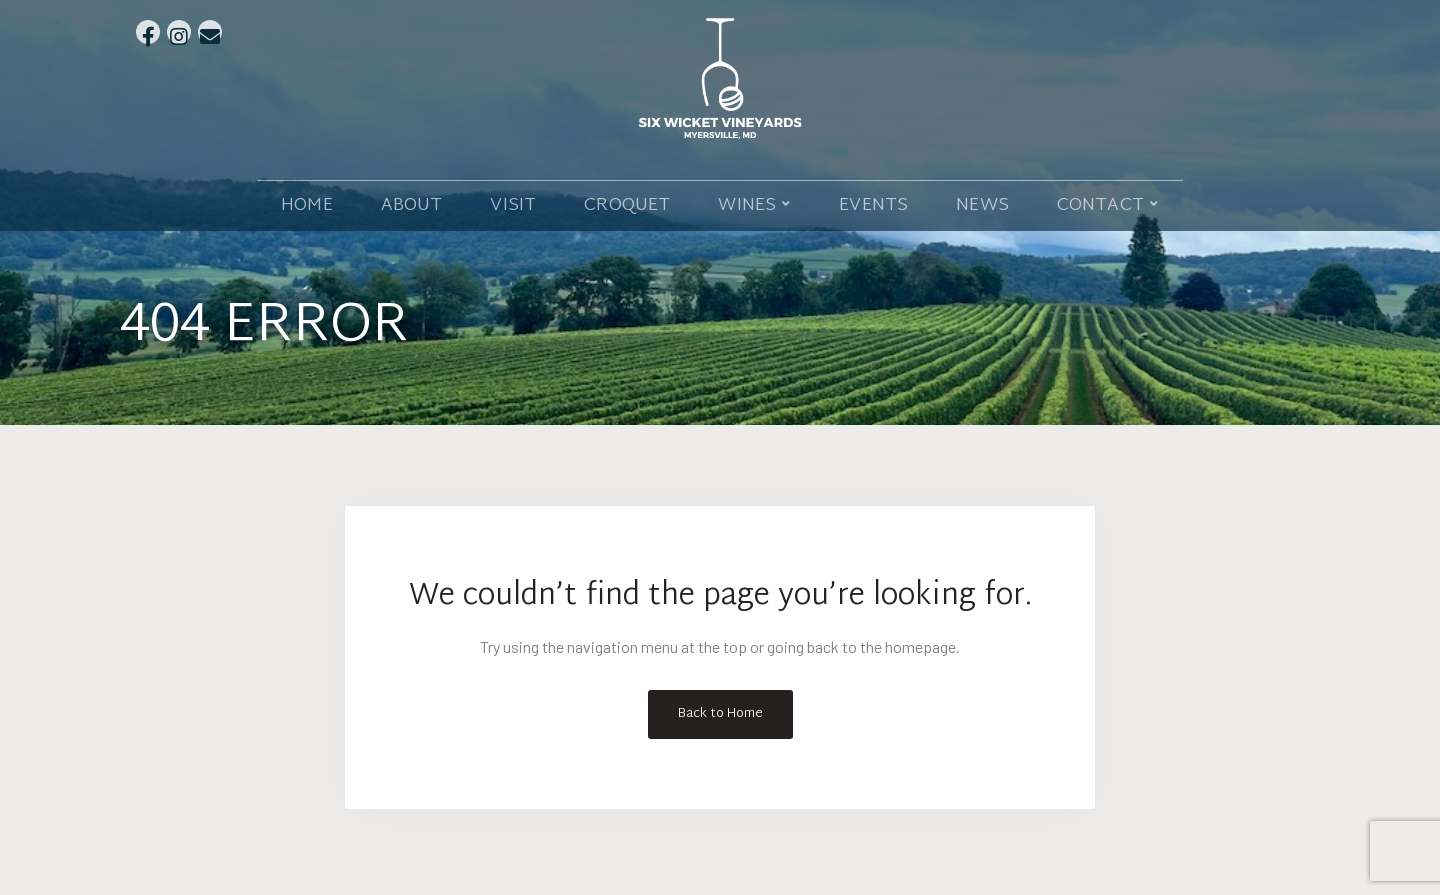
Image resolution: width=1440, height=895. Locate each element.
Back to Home (720, 714)
